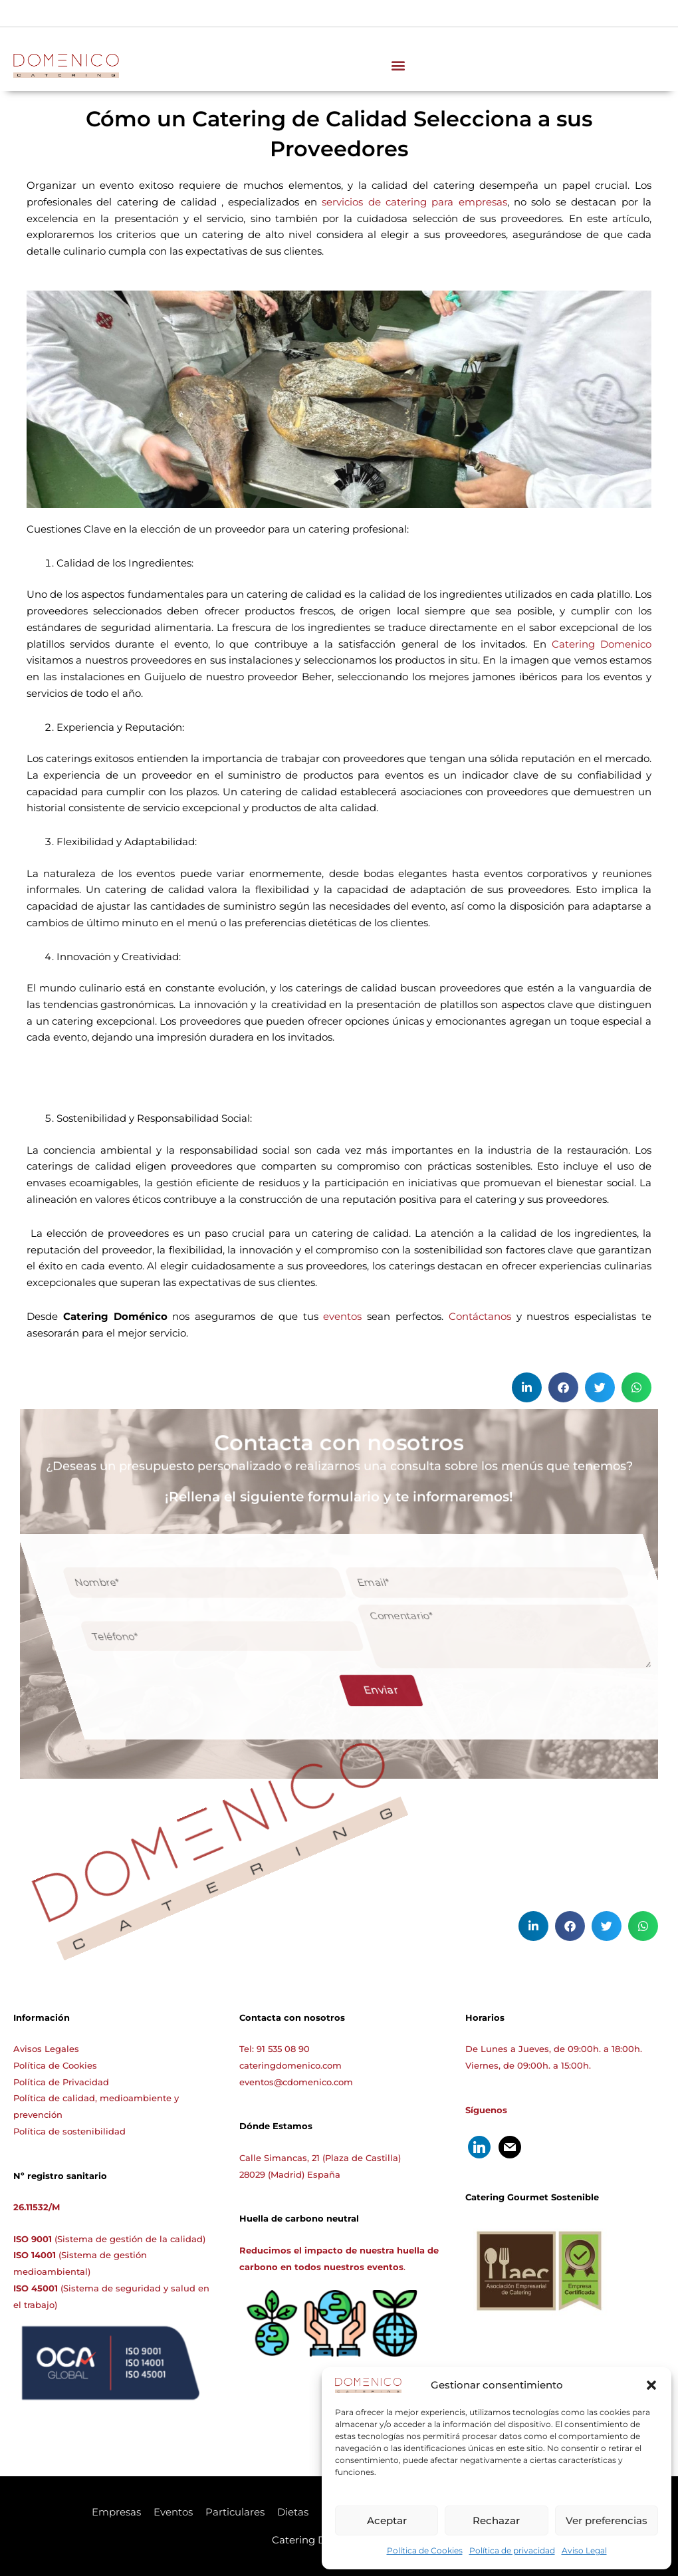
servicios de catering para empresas (414, 201)
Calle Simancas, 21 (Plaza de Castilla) (320, 2157)
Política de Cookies (425, 2550)
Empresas (116, 2512)
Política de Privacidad (61, 2082)
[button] (651, 2385)
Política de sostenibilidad (69, 2131)
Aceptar (387, 2520)
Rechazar (496, 2520)
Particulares (235, 2512)
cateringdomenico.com (290, 2065)
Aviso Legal (584, 2550)
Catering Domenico (601, 644)
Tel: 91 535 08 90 (274, 2048)
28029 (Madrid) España (289, 2174)
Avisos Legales (46, 2048)
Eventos (173, 2512)
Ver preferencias (606, 2520)
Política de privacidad (512, 2550)
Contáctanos (480, 1316)
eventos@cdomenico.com (296, 2082)
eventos (340, 1316)
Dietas (292, 2512)
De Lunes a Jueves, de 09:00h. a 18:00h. (553, 2048)
